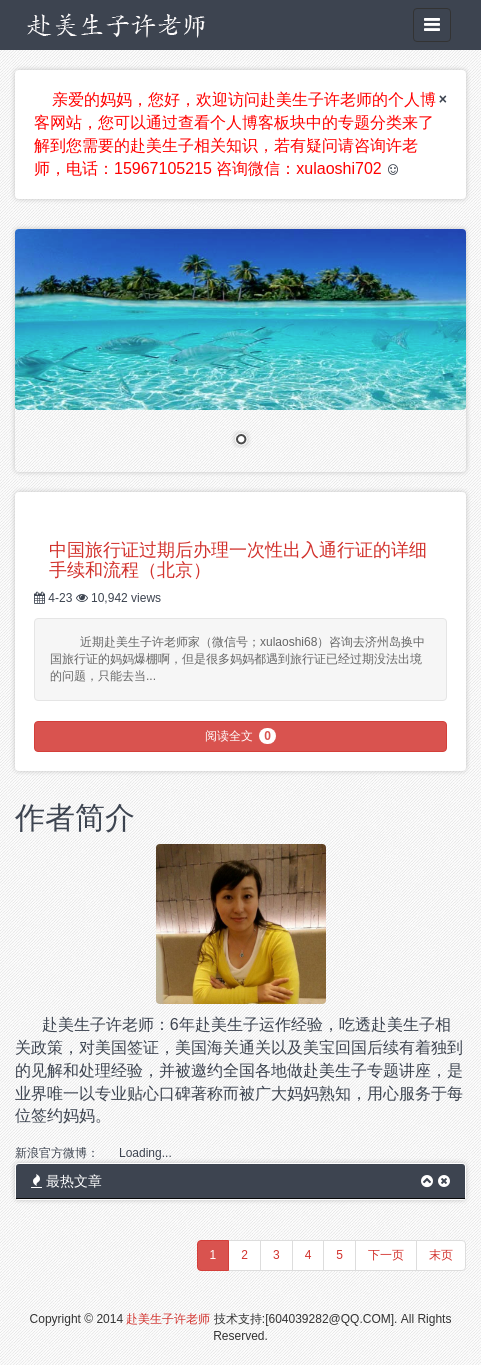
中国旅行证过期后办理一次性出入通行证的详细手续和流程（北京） (238, 560)
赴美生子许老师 (168, 1319)
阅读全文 (240, 736)
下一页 (386, 1255)
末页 (441, 1255)
